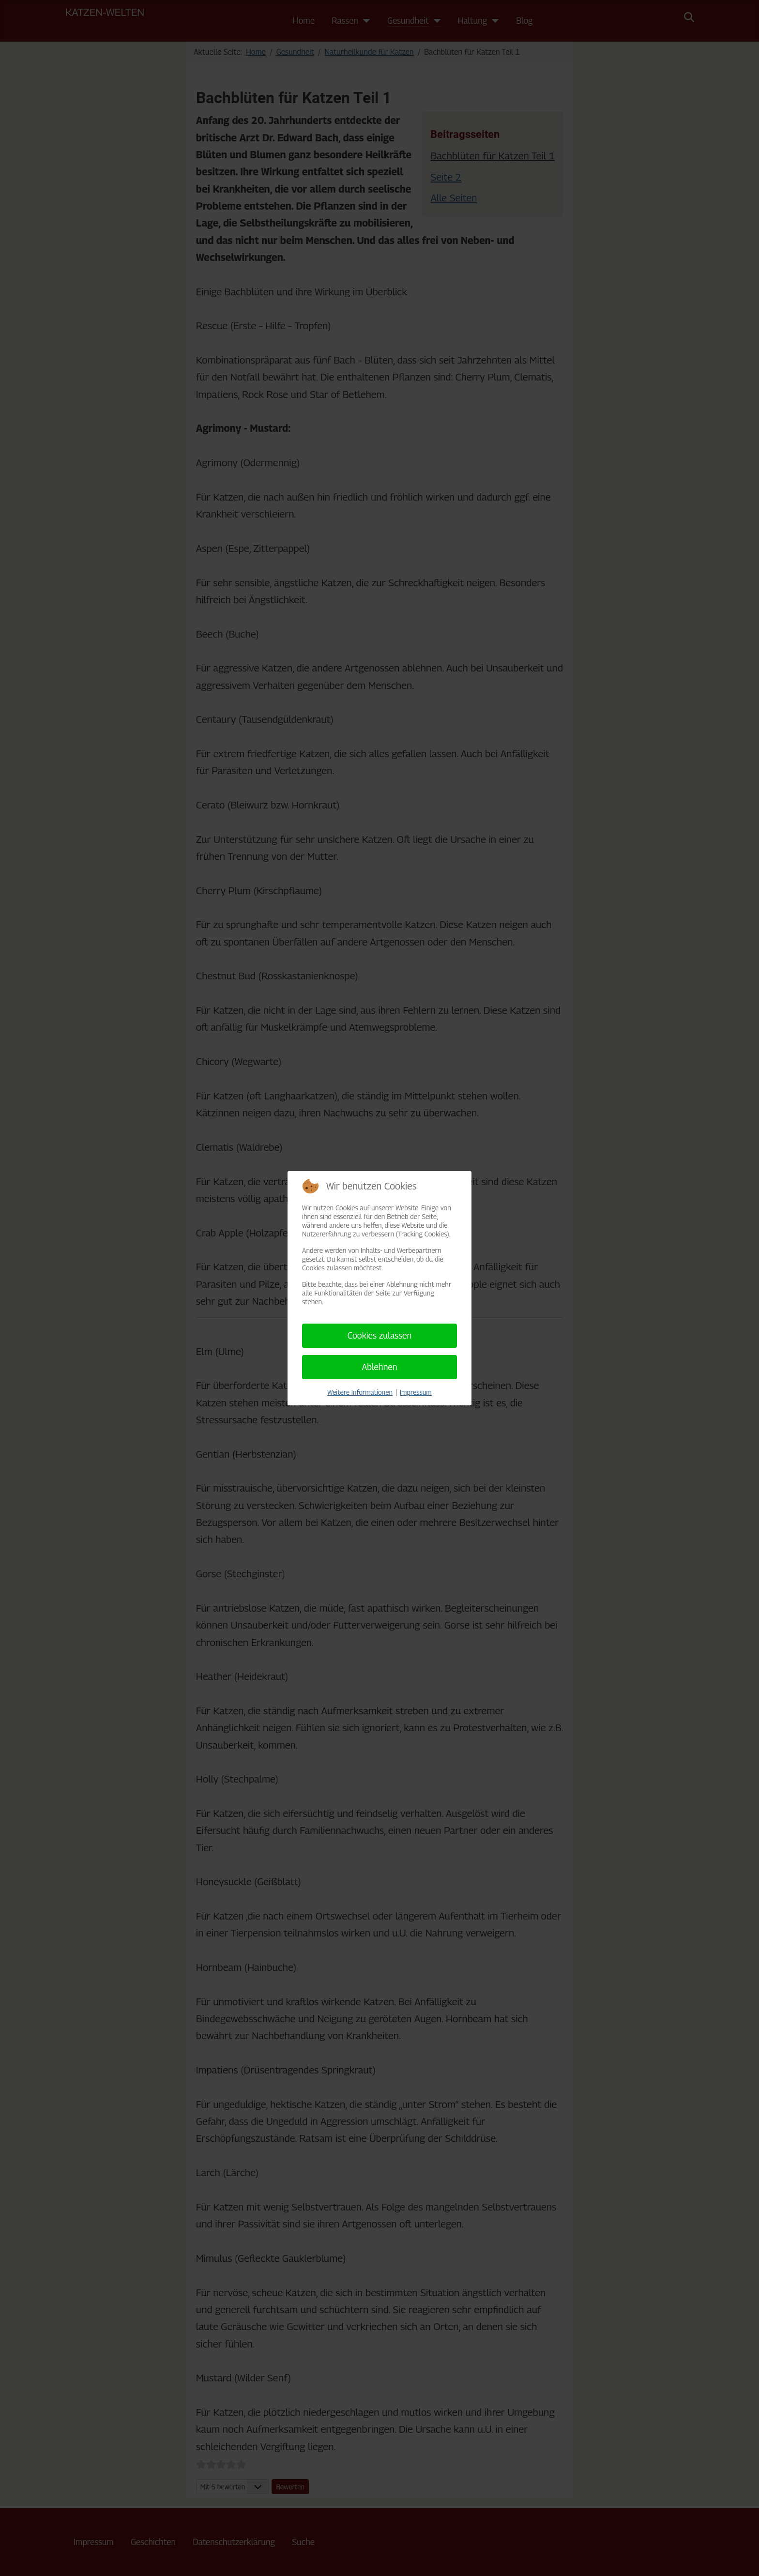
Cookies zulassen (380, 1335)
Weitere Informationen (360, 1392)
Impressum (416, 1392)
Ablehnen (379, 1367)
